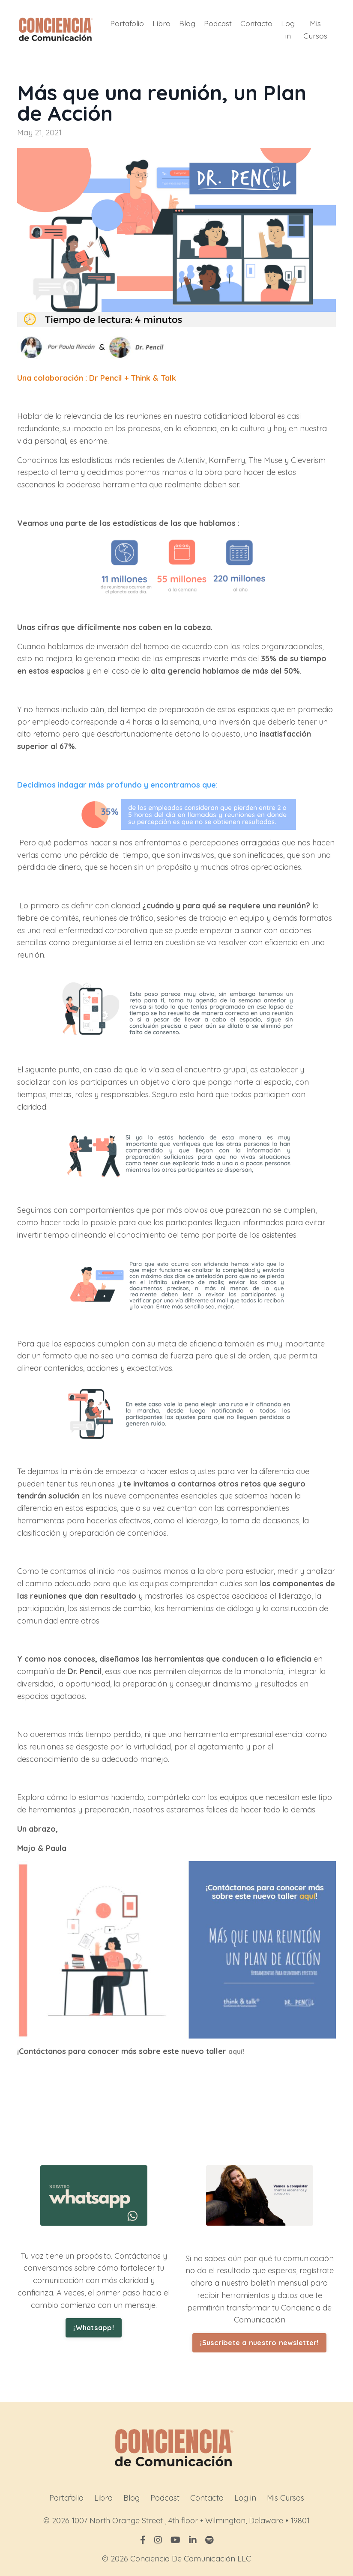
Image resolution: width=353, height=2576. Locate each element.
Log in (288, 28)
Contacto (255, 22)
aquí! (236, 2050)
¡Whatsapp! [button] (93, 2326)
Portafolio (124, 22)
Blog (184, 22)
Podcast (215, 22)
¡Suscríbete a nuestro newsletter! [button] (259, 2341)
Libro (159, 22)
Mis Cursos (315, 28)
